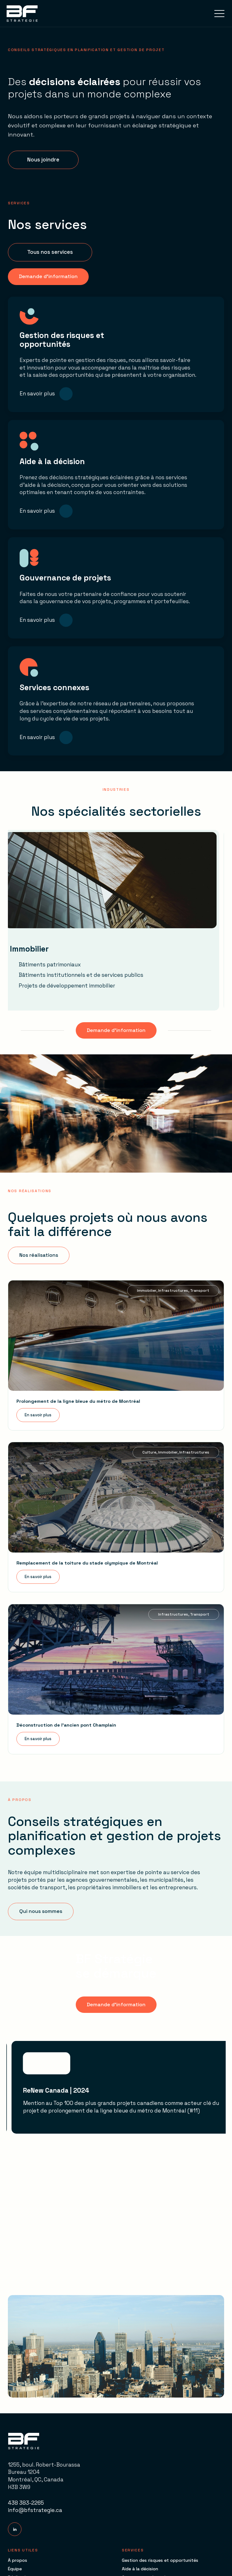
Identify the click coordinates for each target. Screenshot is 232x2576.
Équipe (15, 2569)
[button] (219, 13)
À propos (17, 2560)
